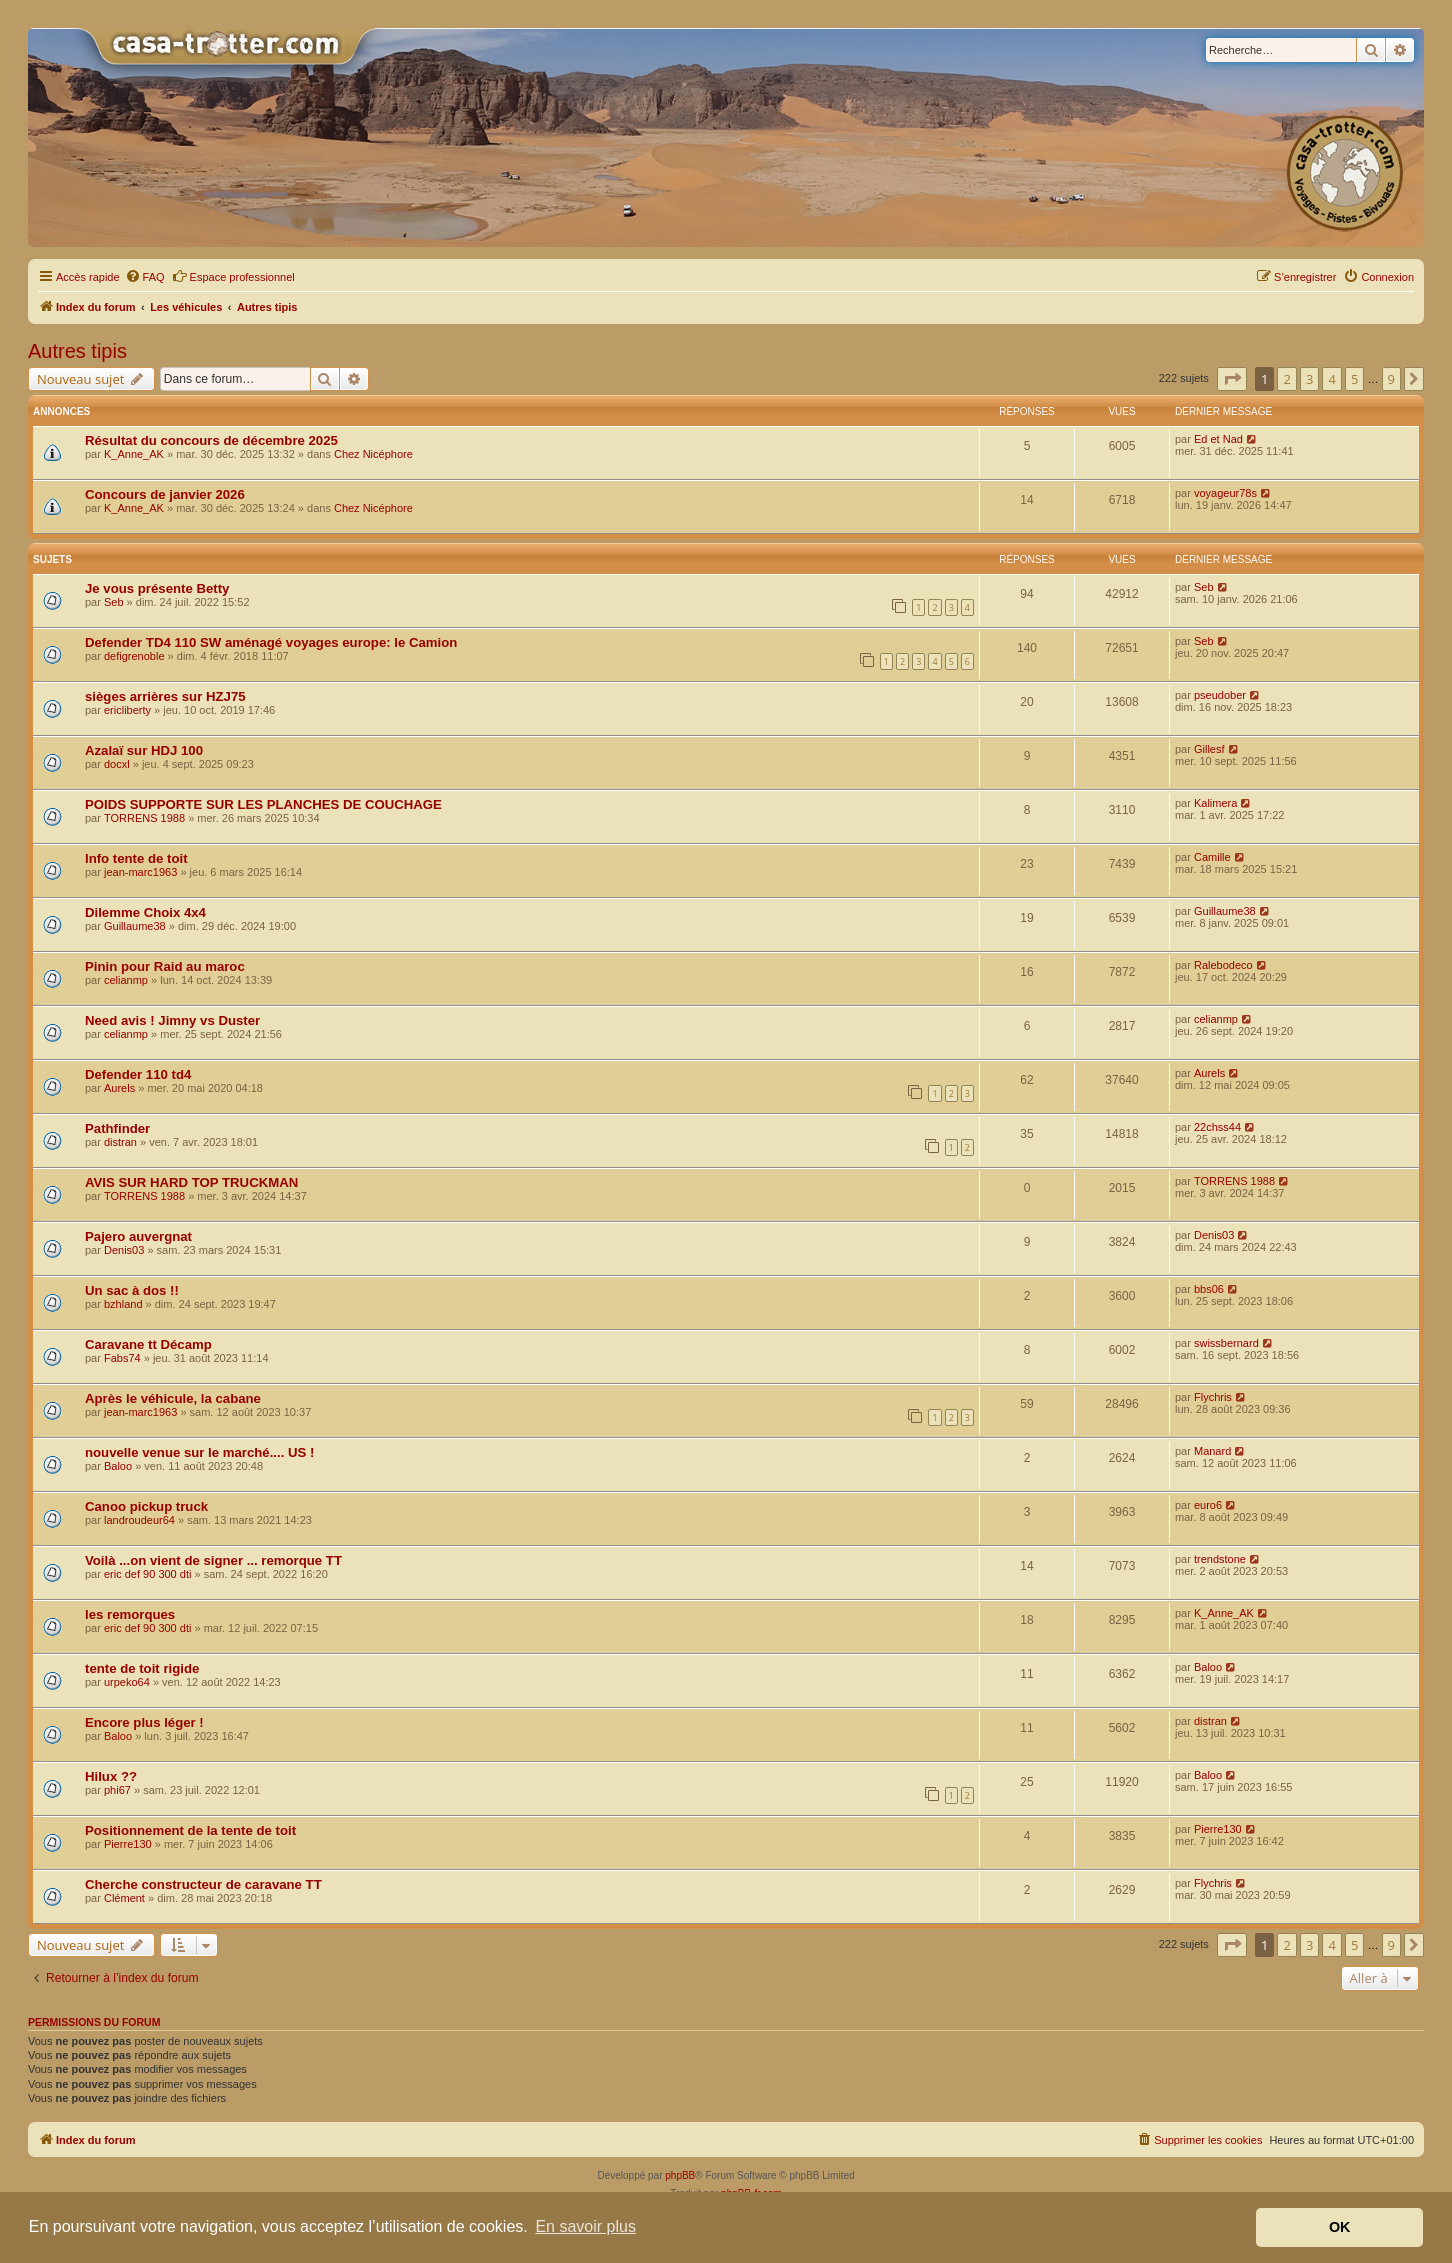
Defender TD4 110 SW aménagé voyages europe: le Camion (271, 642)
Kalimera (1215, 803)
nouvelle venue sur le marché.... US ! (199, 1452)
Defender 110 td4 (138, 1074)
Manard (1212, 1451)
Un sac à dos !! (132, 1290)
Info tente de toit (136, 858)
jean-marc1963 (140, 872)
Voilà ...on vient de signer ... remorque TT (213, 1560)
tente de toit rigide (142, 1668)
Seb (114, 602)
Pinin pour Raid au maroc (165, 966)
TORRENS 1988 (144, 818)
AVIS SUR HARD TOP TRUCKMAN (191, 1182)
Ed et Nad (1218, 439)
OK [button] (1340, 2227)
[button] (1232, 379)
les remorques (130, 1614)
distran (120, 1142)
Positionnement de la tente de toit (190, 1830)
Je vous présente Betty (157, 588)
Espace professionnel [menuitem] (233, 276)
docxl (117, 764)
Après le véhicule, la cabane (173, 1398)
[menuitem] (145, 277)
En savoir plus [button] (585, 2226)
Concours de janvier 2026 (165, 494)
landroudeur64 (139, 1520)
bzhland (123, 1304)
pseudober (1220, 695)
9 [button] (1391, 379)
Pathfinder (117, 1128)
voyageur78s (1225, 493)
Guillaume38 (135, 926)
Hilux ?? (111, 1776)
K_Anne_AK (134, 454)
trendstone (1220, 1559)
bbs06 (1209, 1289)
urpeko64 (127, 1682)
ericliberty (127, 710)
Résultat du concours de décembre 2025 (211, 440)
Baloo (118, 1466)
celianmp (126, 980)
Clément (124, 1898)
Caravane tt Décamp (148, 1344)
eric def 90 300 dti (147, 1574)
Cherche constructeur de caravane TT (203, 1884)
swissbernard (1226, 1343)
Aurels (119, 1088)
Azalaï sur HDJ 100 (144, 750)
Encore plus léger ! (144, 1722)
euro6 (1208, 1505)
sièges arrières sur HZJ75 (165, 696)
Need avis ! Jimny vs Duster (172, 1020)
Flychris (1213, 1397)
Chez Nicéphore (373, 454)
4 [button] (1331, 379)
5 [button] (1354, 379)
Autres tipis (77, 351)
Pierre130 (128, 1844)
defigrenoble (134, 656)
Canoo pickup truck (146, 1506)
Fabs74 (122, 1358)
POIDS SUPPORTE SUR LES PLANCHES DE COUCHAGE (263, 804)
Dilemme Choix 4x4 (145, 912)
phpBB (680, 2175)
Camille (1212, 857)
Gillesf (1209, 749)
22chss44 (1217, 1127)
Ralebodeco (1223, 965)
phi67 (117, 1790)
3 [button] (1309, 379)
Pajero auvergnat (138, 1236)
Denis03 (124, 1250)
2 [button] (1286, 379)
